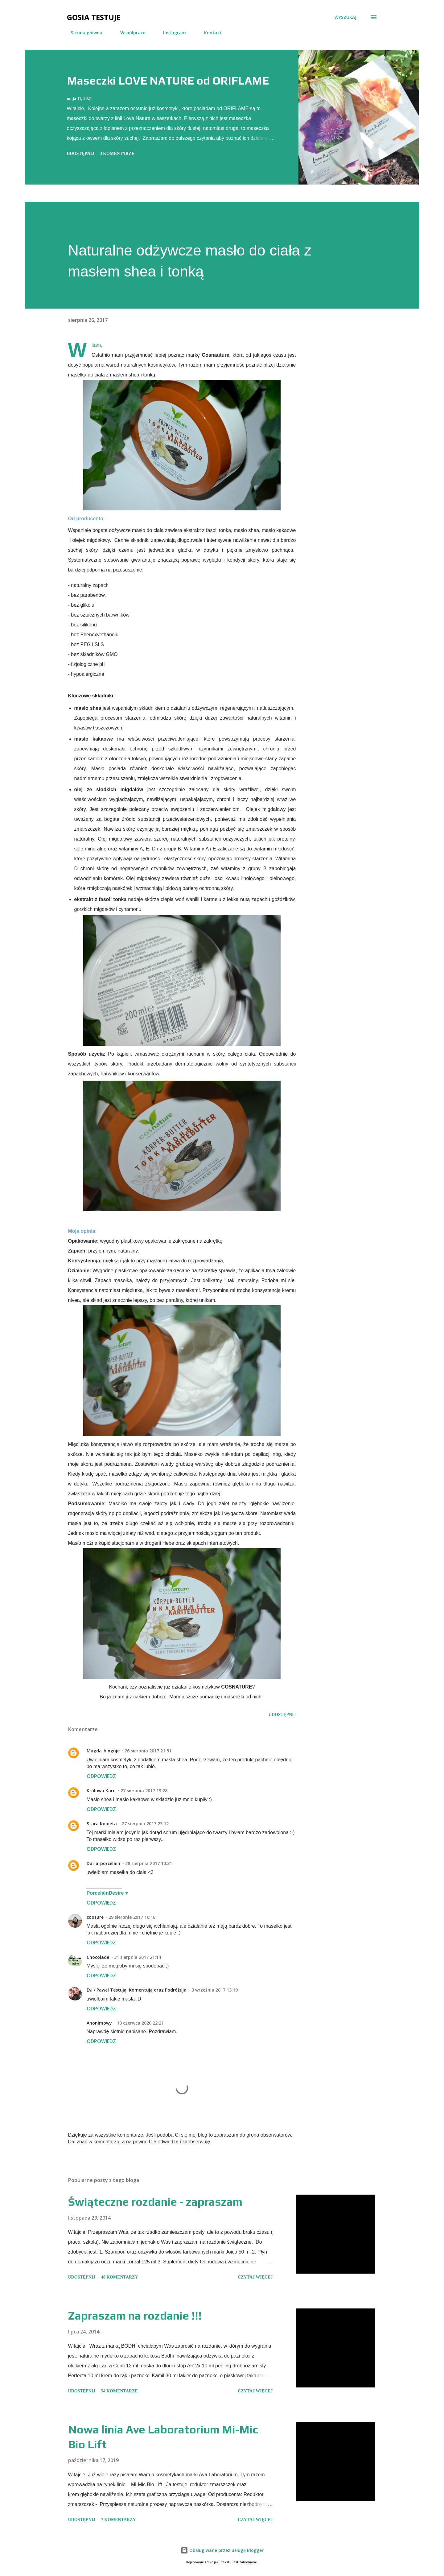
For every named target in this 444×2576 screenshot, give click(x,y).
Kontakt (209, 32)
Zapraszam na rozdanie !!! (135, 2315)
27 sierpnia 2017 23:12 (145, 1823)
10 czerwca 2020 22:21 (140, 2023)
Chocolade (98, 1957)
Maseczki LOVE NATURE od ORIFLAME (168, 80)
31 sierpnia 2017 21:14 (137, 1957)
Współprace (129, 32)
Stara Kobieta (102, 1823)
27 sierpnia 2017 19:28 (144, 1790)
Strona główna (83, 32)
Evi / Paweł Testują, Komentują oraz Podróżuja (137, 1990)
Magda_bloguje (103, 1751)
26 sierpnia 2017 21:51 (148, 1751)
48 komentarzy (119, 2277)
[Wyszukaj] (345, 17)
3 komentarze (117, 153)
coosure (95, 1917)
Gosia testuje (94, 17)
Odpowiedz (101, 1776)
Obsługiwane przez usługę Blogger (222, 2550)
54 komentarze (119, 2391)
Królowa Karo (101, 1790)
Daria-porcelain (103, 1863)
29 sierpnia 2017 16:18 (132, 1917)
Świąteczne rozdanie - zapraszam (155, 2201)
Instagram (170, 32)
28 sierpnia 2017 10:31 (148, 1863)
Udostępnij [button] (80, 153)
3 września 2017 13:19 (214, 1990)
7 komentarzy (118, 2519)
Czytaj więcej (255, 2277)
